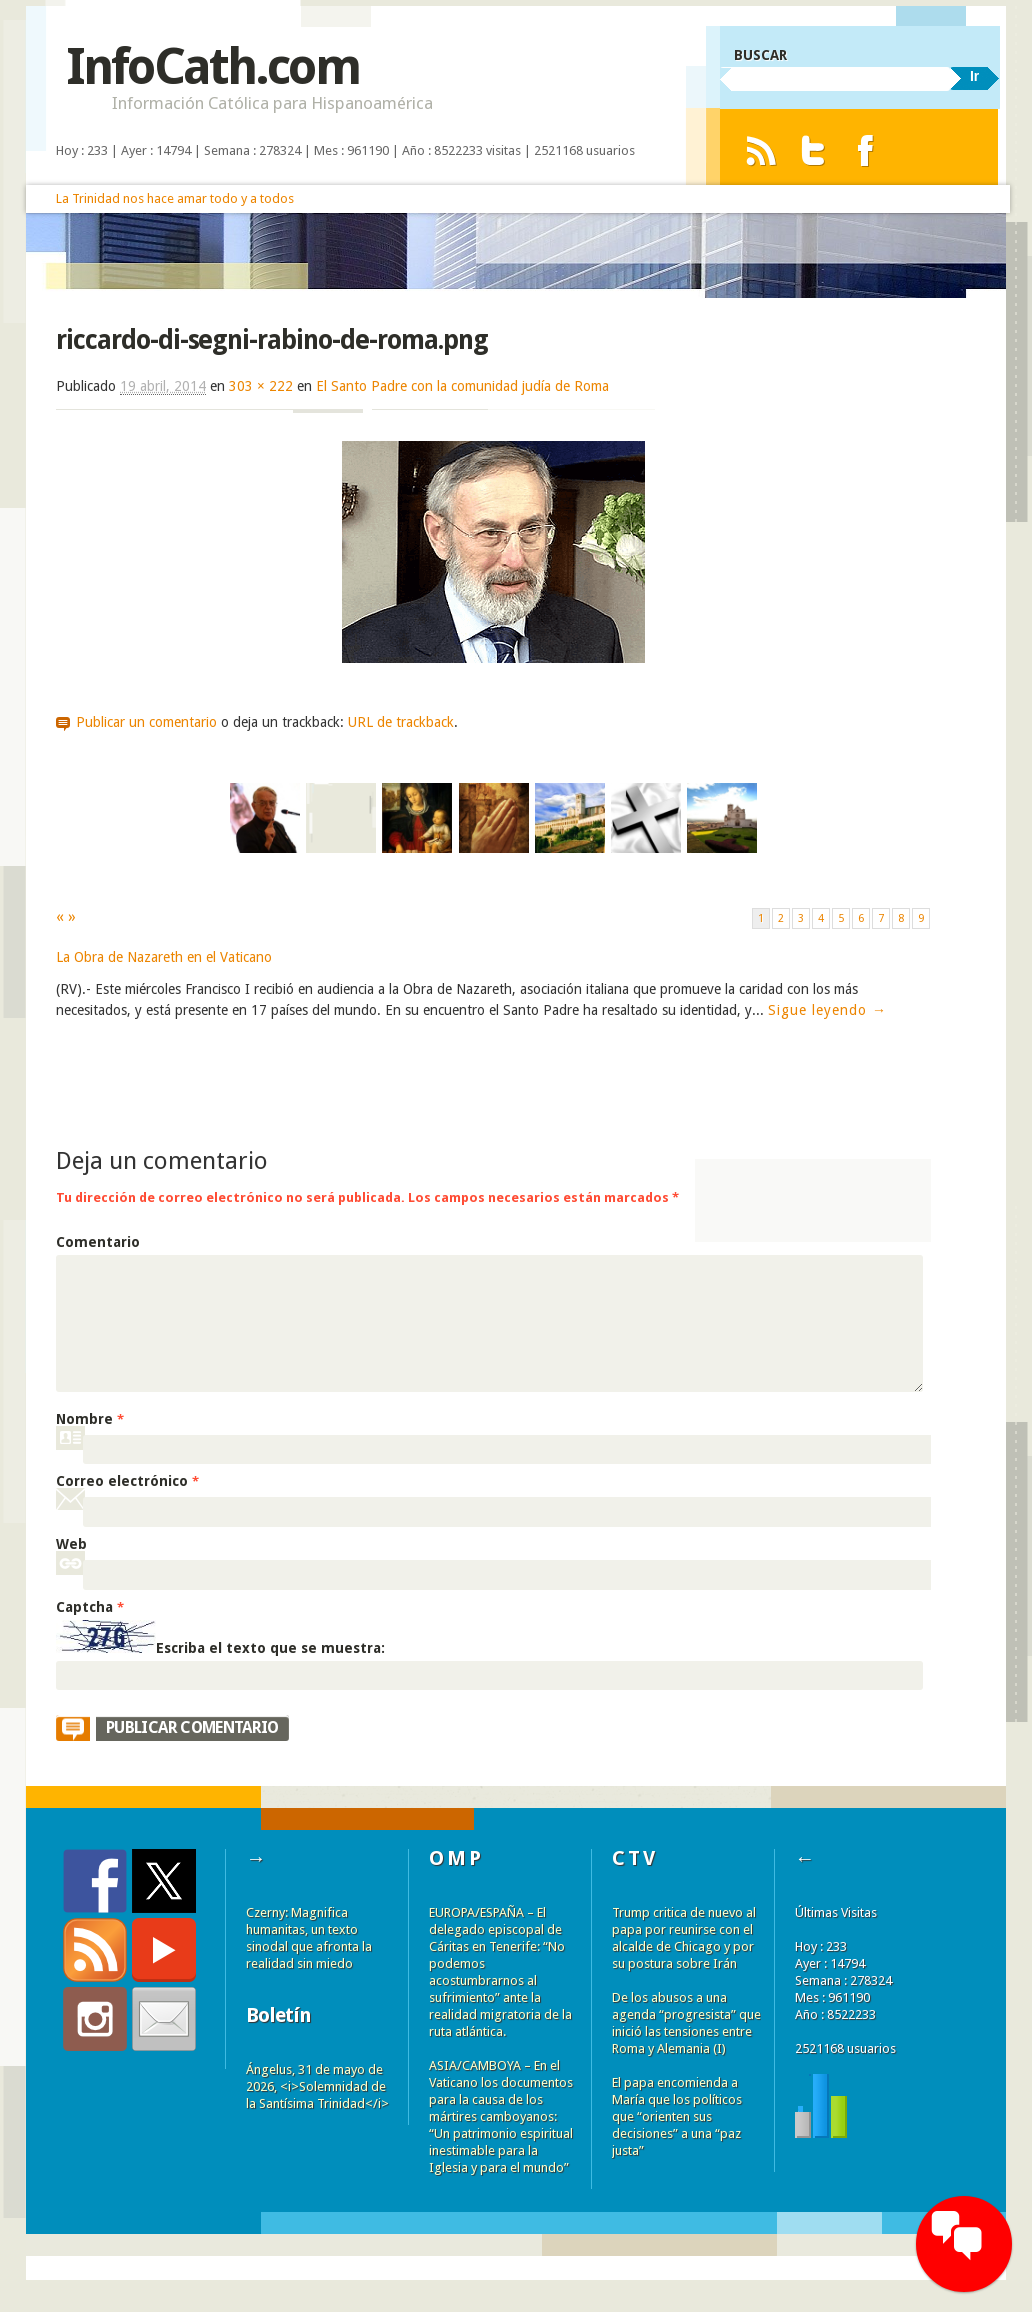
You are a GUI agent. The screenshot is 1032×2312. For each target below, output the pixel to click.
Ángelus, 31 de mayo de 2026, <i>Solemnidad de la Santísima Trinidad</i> (317, 2086)
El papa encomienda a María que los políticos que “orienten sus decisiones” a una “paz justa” (677, 2116)
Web (71, 1544)
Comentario (98, 1242)
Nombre (90, 1419)
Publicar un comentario (146, 722)
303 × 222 (261, 386)
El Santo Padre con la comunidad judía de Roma (462, 386)
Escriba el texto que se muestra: (270, 1648)
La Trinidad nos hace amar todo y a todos (175, 198)
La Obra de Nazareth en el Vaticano (164, 957)
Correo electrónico (127, 1481)
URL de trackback (401, 722)
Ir (974, 76)
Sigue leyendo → (827, 1010)
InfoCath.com (212, 66)
